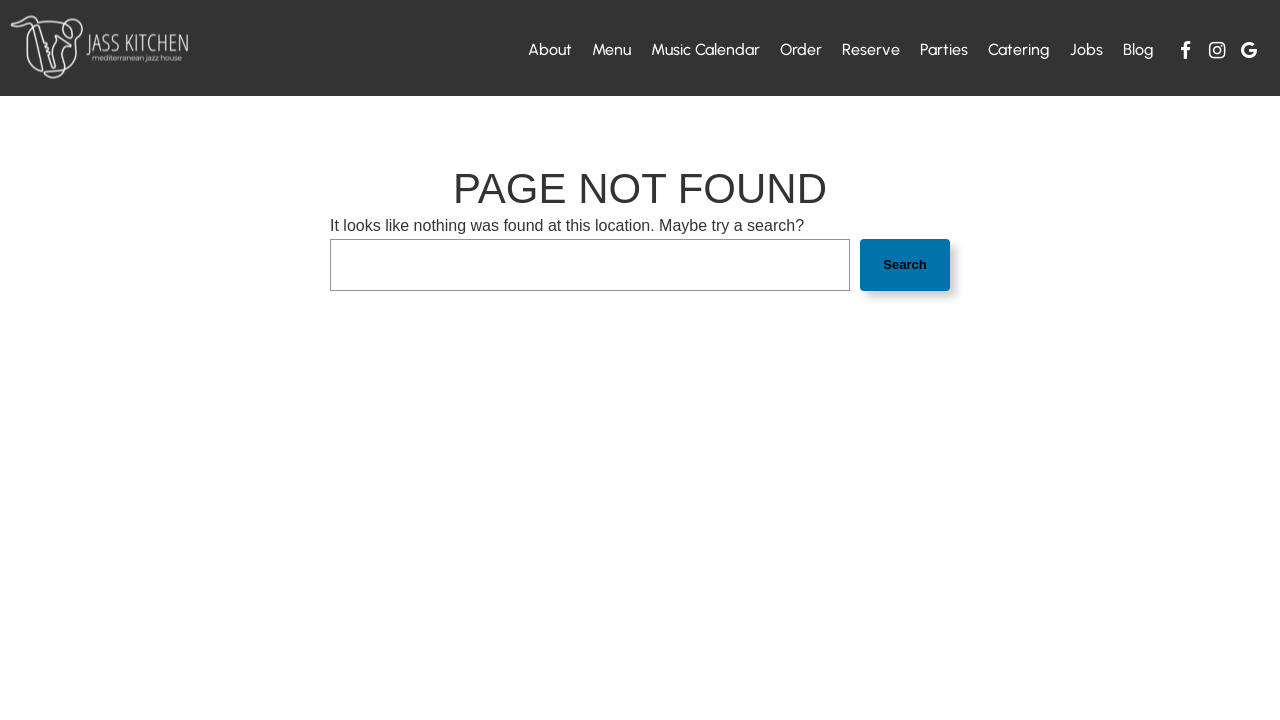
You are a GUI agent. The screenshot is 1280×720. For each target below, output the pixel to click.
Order (801, 49)
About (550, 49)
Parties (944, 49)
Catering (1019, 49)
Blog (1138, 49)
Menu (611, 49)
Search (904, 264)
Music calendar (705, 49)
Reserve (871, 49)
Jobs (1086, 49)
